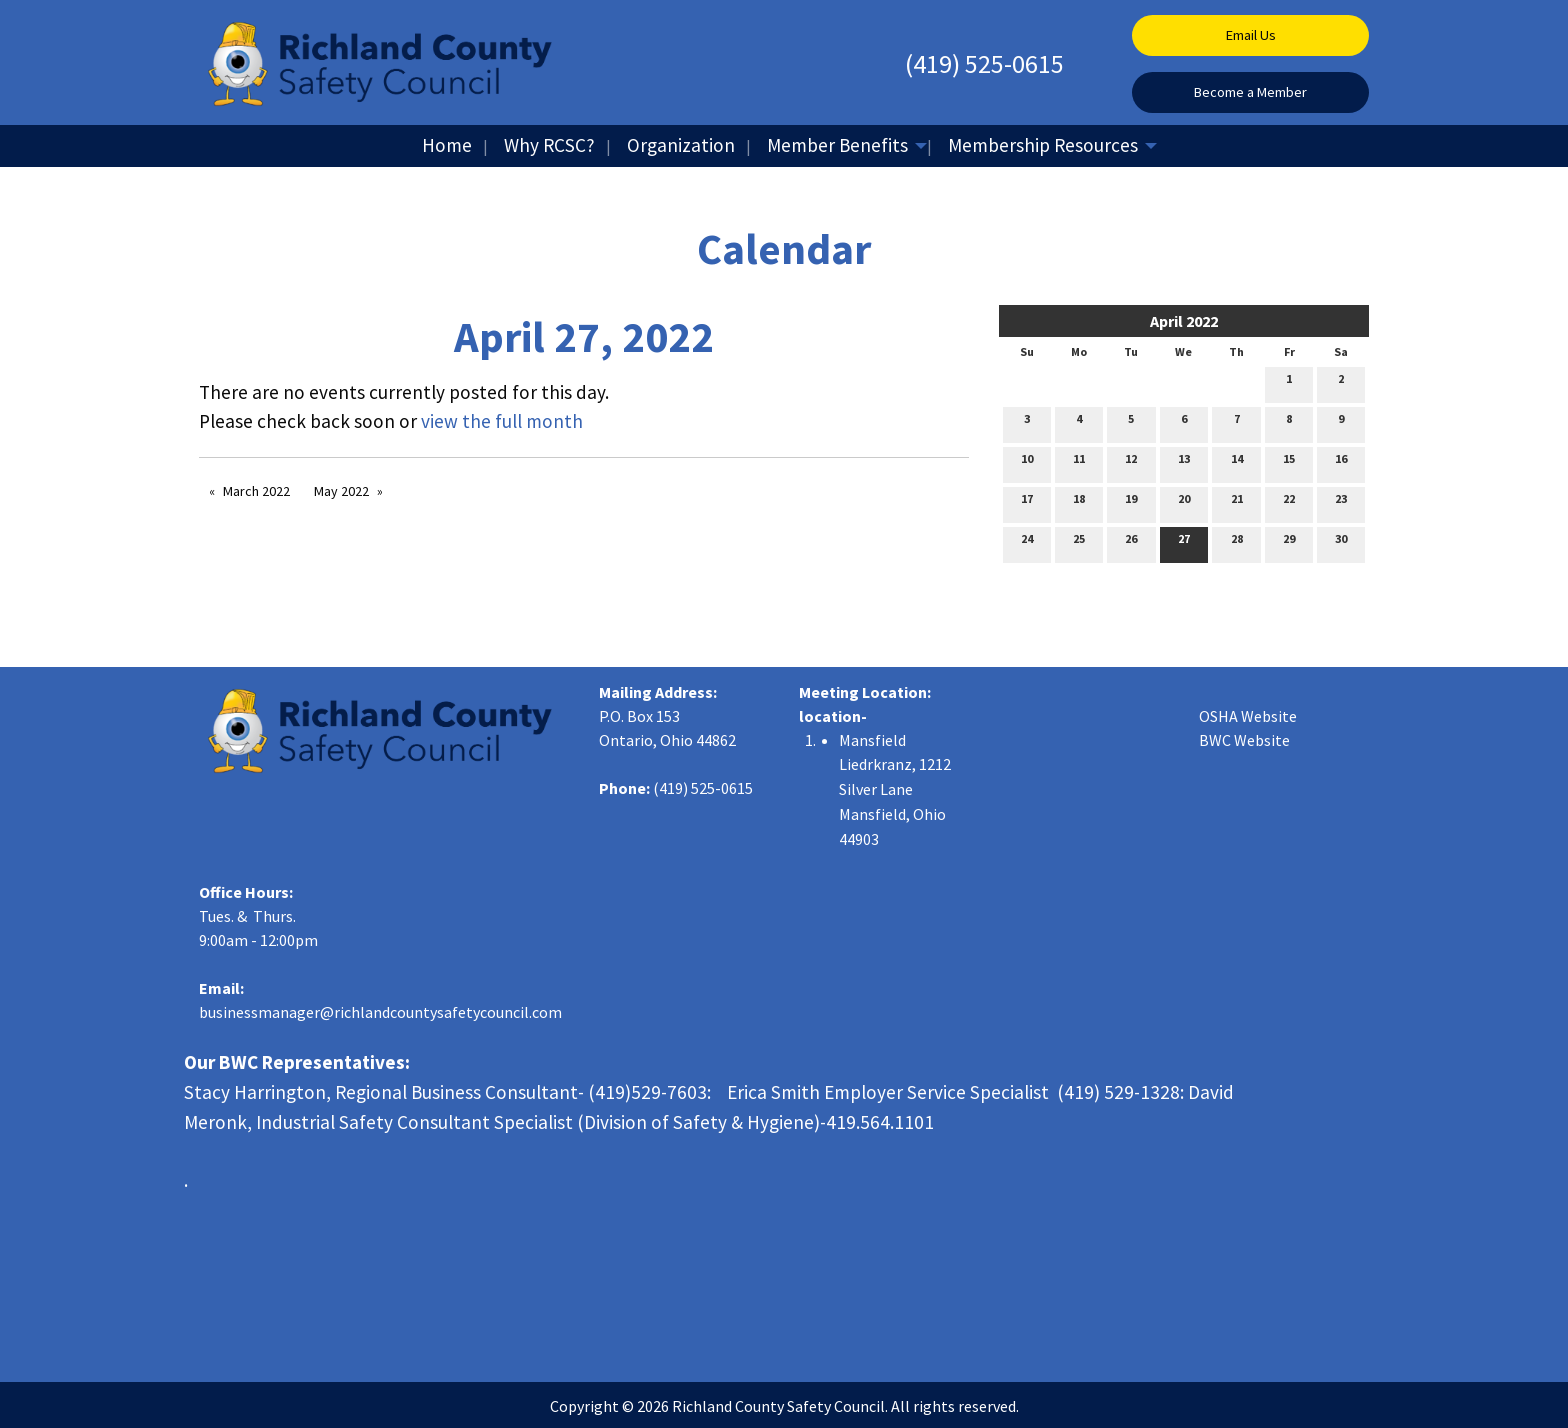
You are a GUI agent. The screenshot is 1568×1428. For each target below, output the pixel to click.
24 (1027, 543)
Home (447, 145)
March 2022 (256, 491)
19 (1131, 503)
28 (1237, 543)
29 (1289, 543)
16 (1341, 463)
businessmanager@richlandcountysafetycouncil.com (380, 1012)
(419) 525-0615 (984, 63)
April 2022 (1184, 321)
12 (1131, 463)
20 (1184, 503)
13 (1184, 463)
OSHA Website (1248, 716)
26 (1131, 543)
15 (1289, 463)
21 (1237, 503)
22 (1289, 503)
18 (1079, 503)
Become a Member (1250, 92)
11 (1079, 463)
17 (1027, 503)
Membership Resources (1043, 145)
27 (1184, 543)
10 (1027, 463)
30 (1341, 543)
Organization (681, 145)
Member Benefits (837, 145)
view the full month (502, 421)
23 (1341, 503)
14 (1237, 463)
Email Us (1251, 35)
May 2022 (341, 491)
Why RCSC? (549, 145)
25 (1079, 543)
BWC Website (1244, 740)
